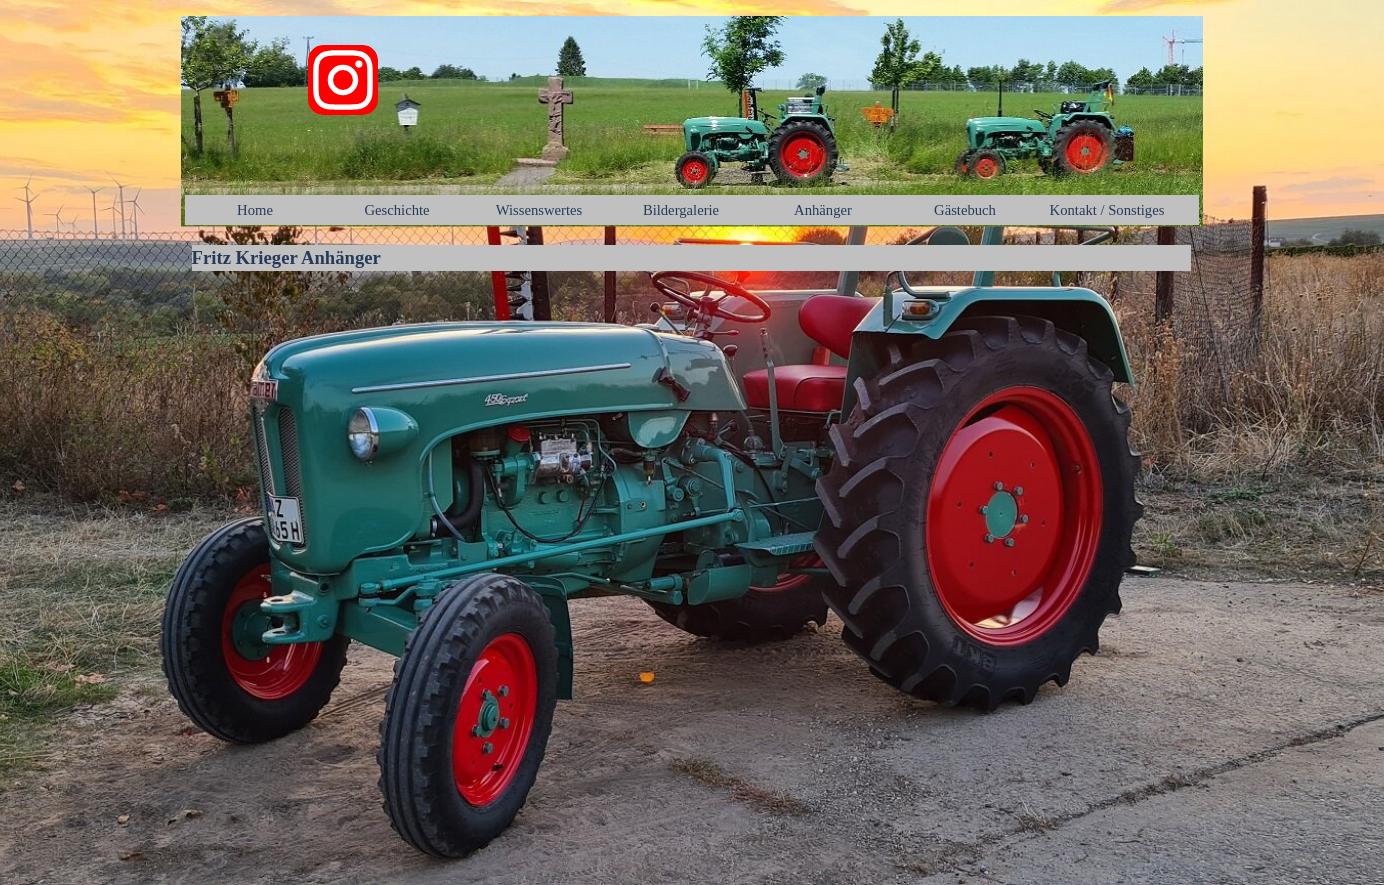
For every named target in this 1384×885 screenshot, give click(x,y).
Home (255, 210)
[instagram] (343, 80)
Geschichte (396, 210)
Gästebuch (965, 210)
